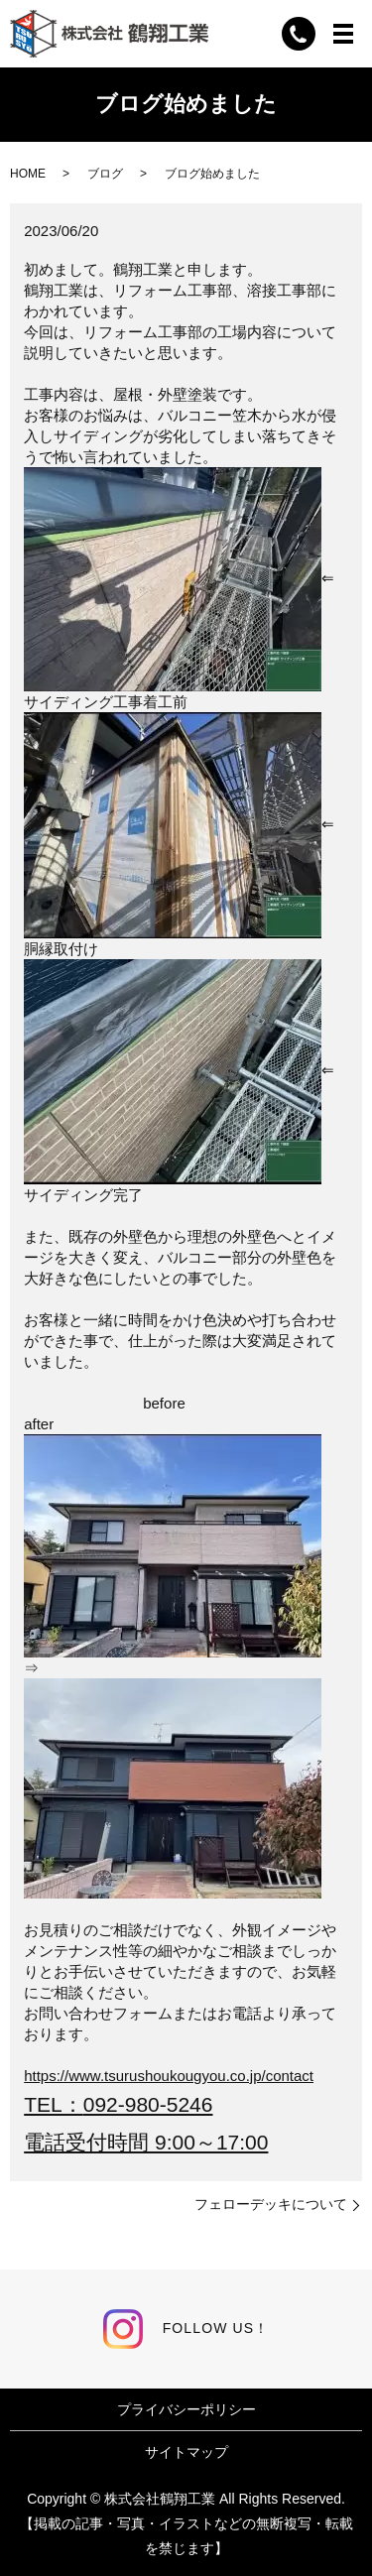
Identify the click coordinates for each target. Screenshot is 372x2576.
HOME (28, 174)
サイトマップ (186, 2452)
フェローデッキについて (270, 2204)
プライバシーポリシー (186, 2409)
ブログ (105, 174)
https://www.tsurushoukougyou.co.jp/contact (168, 2075)
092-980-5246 (148, 2104)
